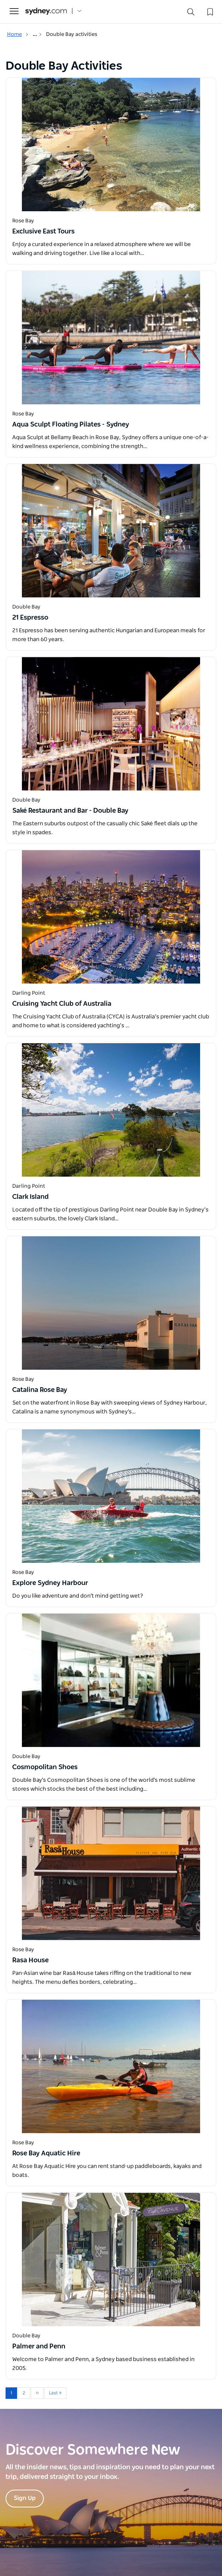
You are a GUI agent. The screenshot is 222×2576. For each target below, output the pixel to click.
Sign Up (25, 2498)
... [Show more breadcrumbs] (37, 34)
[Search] (190, 13)
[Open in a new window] (111, 144)
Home (18, 34)
